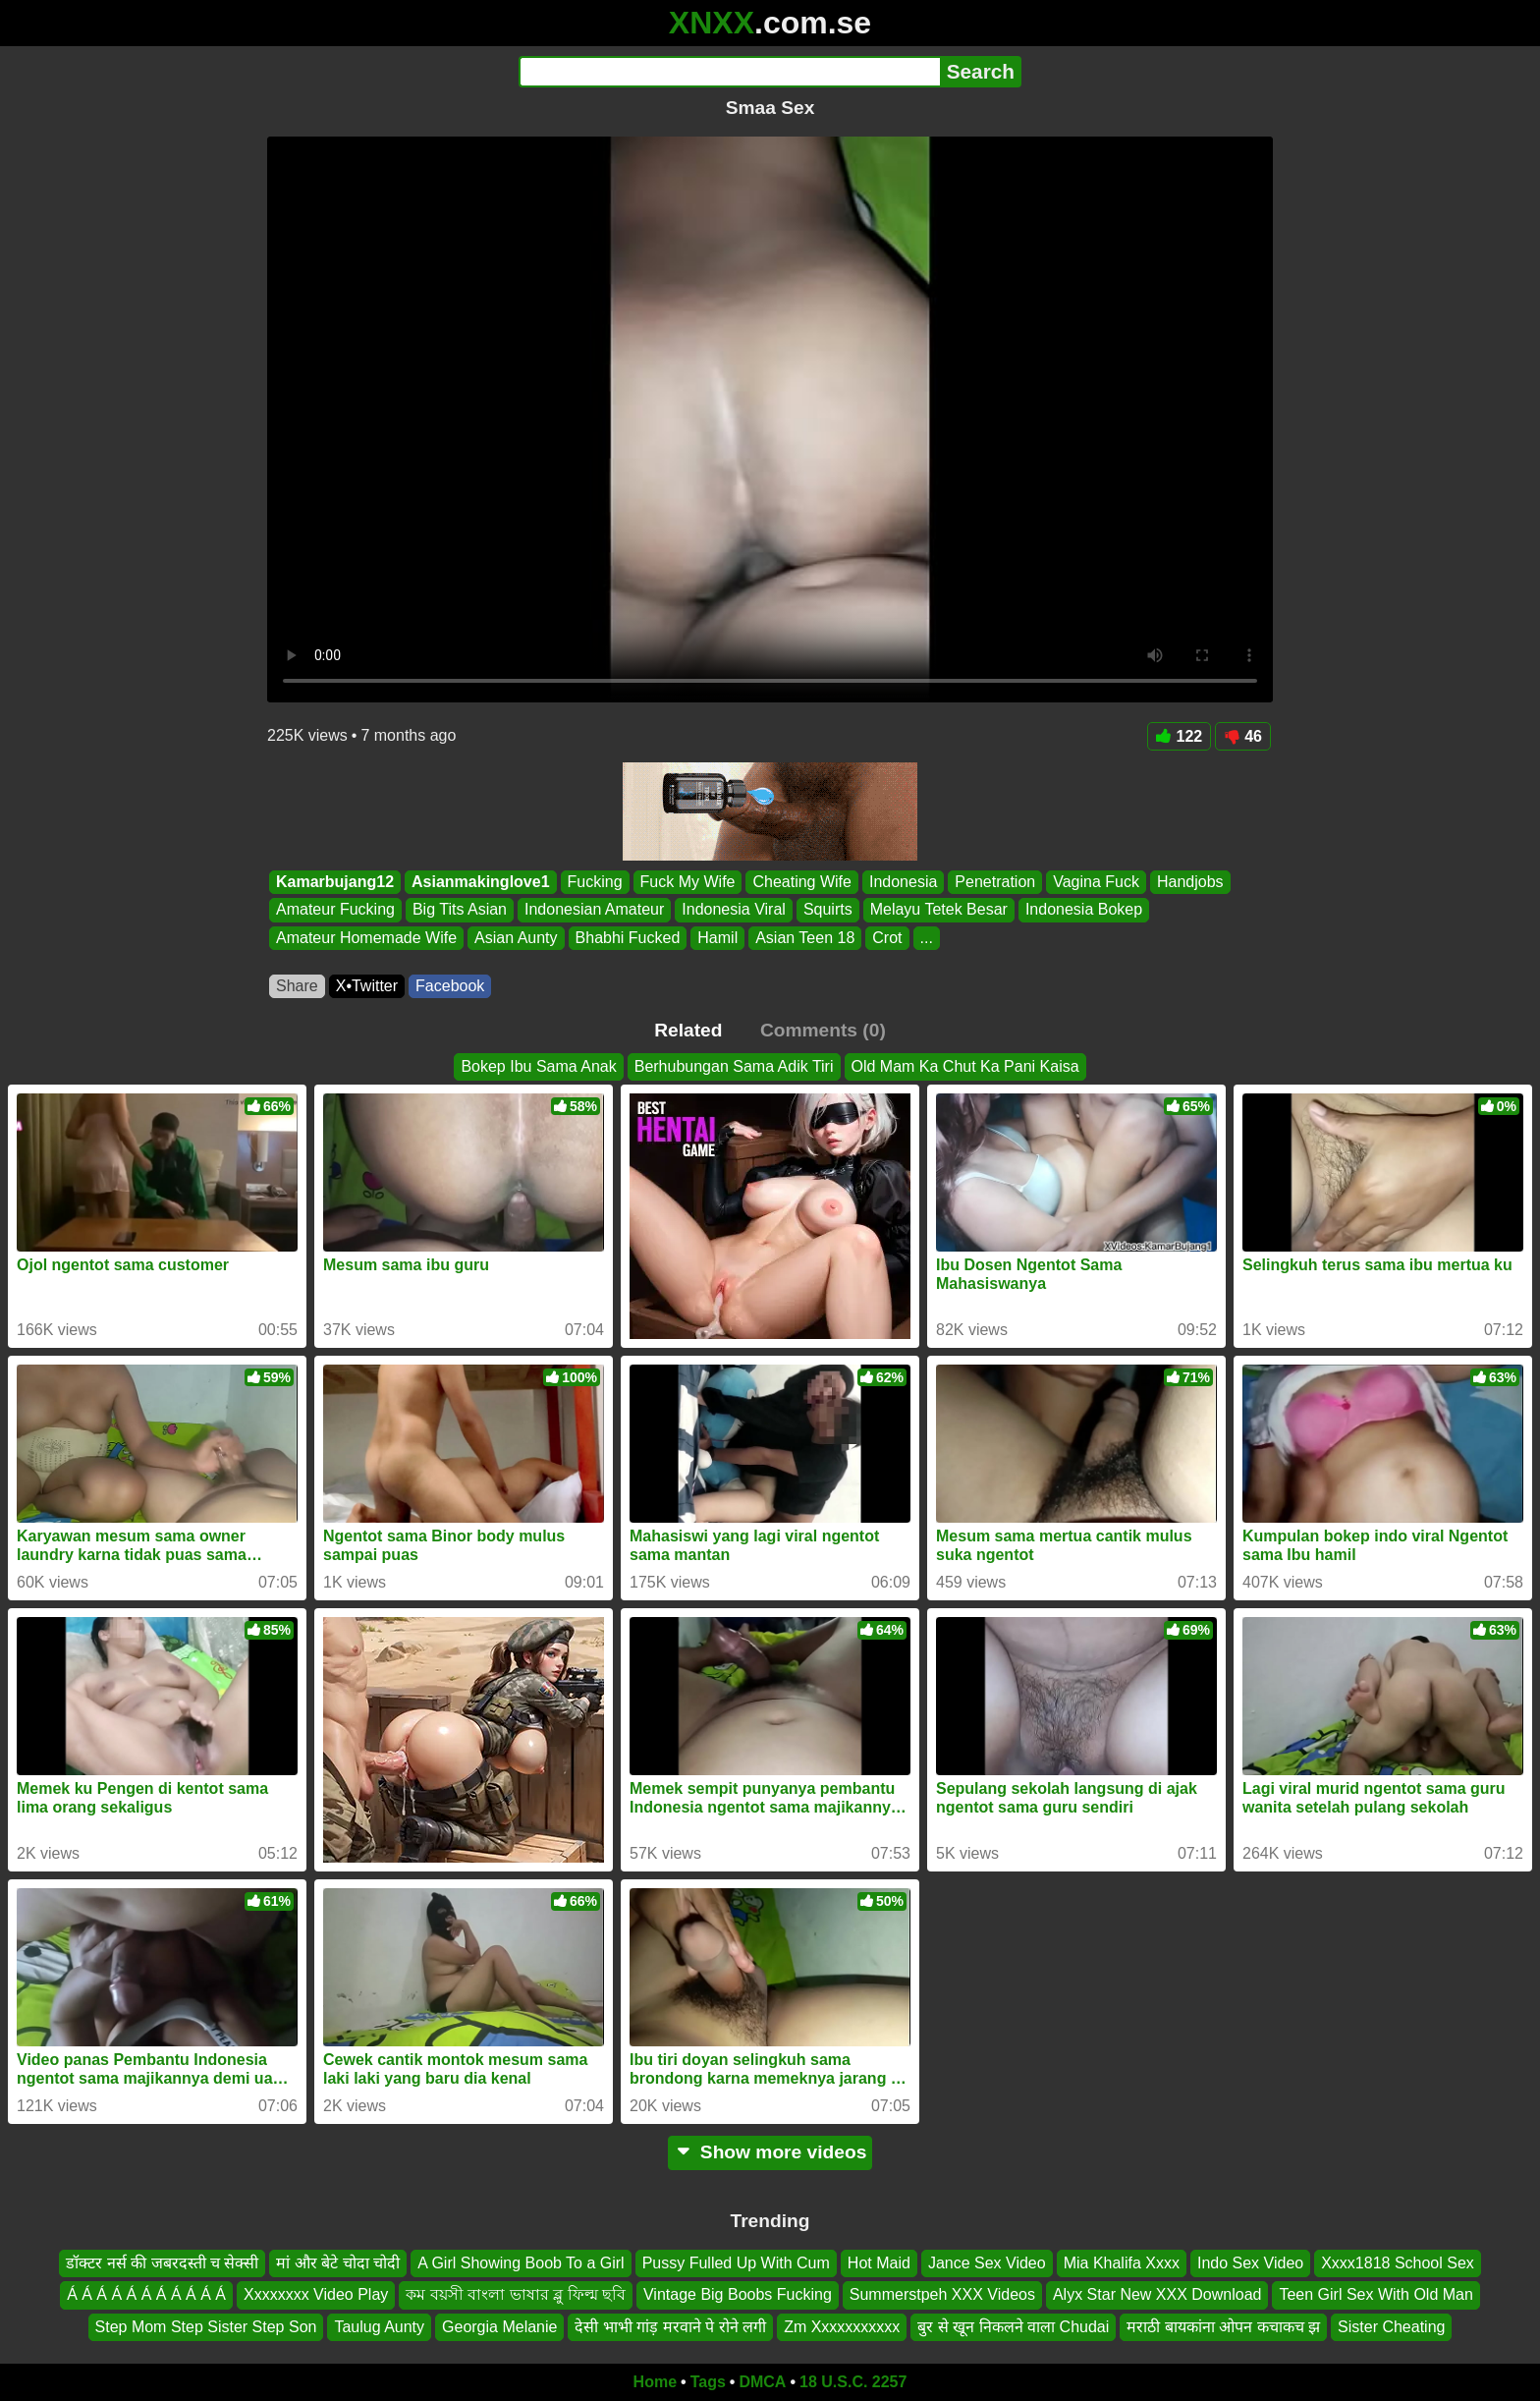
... (926, 937)
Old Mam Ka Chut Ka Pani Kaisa (965, 1066)
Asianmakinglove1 (481, 881)
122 (1179, 736)
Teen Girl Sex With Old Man (1375, 2295)
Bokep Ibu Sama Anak (538, 1066)
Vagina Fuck (1096, 881)
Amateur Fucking (335, 910)
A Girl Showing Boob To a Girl (520, 2263)
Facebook (449, 985)
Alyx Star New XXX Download (1157, 2295)
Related (688, 1030)
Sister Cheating (1391, 2326)
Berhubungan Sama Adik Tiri (734, 1066)
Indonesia (903, 881)
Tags (708, 2381)
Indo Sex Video (1250, 2263)
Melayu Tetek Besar (939, 910)
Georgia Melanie (499, 2326)
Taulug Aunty (379, 2326)
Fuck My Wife (688, 881)
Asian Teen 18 (804, 937)
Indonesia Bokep (1083, 910)
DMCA (762, 2381)
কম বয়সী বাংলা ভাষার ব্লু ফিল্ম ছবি (516, 2295)
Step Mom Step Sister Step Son (206, 2326)
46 (1243, 736)
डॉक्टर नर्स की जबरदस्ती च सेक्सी (162, 2263)
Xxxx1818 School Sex (1397, 2263)
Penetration (995, 881)
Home (655, 2381)
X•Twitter (367, 985)
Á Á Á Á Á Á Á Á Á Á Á (146, 2295)
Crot (887, 937)
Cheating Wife (802, 881)
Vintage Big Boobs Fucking (737, 2295)
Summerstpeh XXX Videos (942, 2295)
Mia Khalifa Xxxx (1122, 2263)
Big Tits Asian (459, 910)
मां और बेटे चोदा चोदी (338, 2263)
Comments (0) (823, 1030)
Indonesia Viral (734, 910)
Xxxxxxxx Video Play (316, 2295)
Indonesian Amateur (594, 910)
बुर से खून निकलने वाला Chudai (1013, 2326)
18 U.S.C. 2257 (853, 2381)
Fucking (595, 881)
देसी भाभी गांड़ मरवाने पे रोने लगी (670, 2326)
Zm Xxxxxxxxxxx (842, 2326)
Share (297, 985)
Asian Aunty (516, 937)
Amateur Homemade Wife (366, 937)
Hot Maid (879, 2263)
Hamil (717, 937)
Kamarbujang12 (335, 881)
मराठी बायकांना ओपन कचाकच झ (1223, 2326)
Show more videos (770, 2152)
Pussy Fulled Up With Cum (736, 2263)
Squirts (827, 910)
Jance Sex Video (987, 2263)
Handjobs (1190, 881)
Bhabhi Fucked (628, 937)
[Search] (729, 71)
